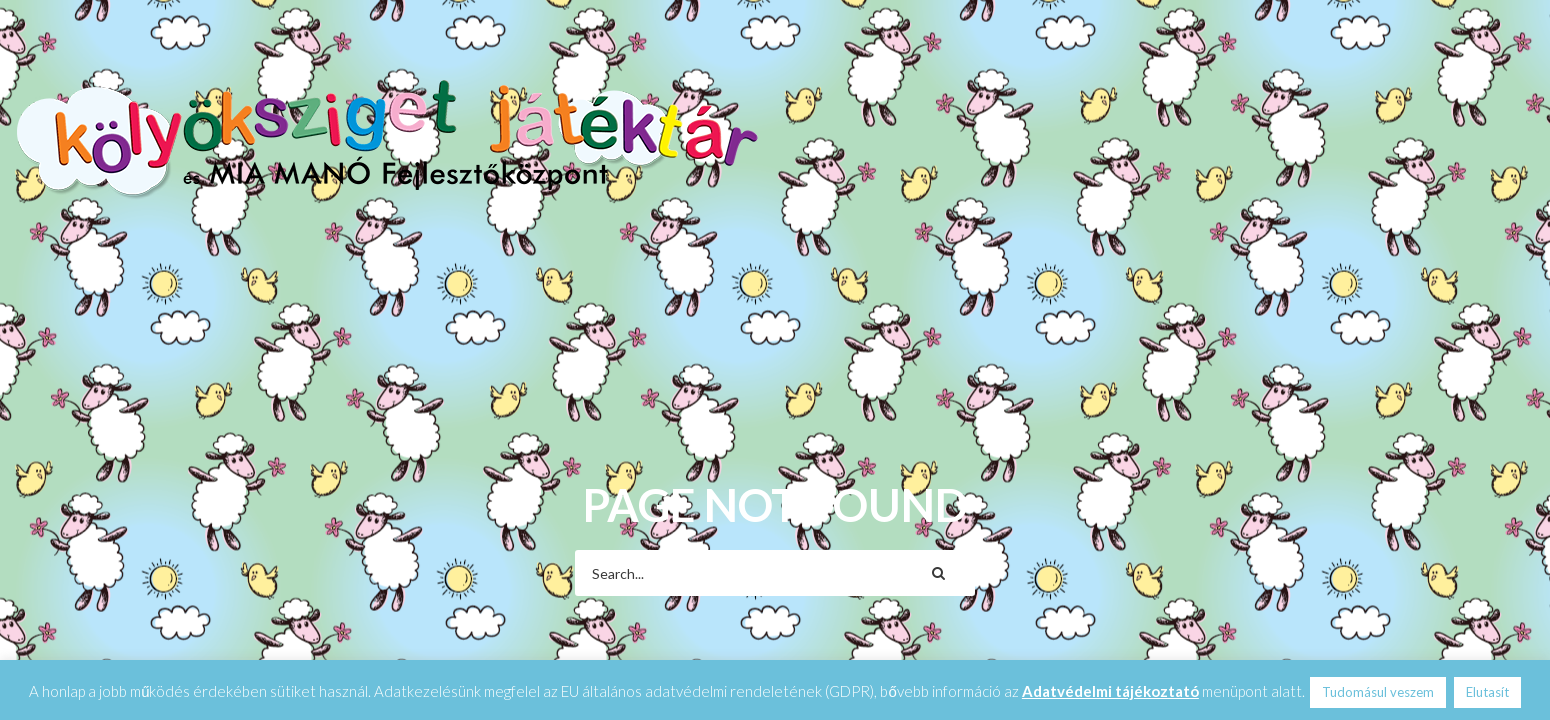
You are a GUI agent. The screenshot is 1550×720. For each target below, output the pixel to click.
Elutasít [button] (1487, 692)
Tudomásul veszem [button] (1378, 692)
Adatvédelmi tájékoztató (1110, 691)
